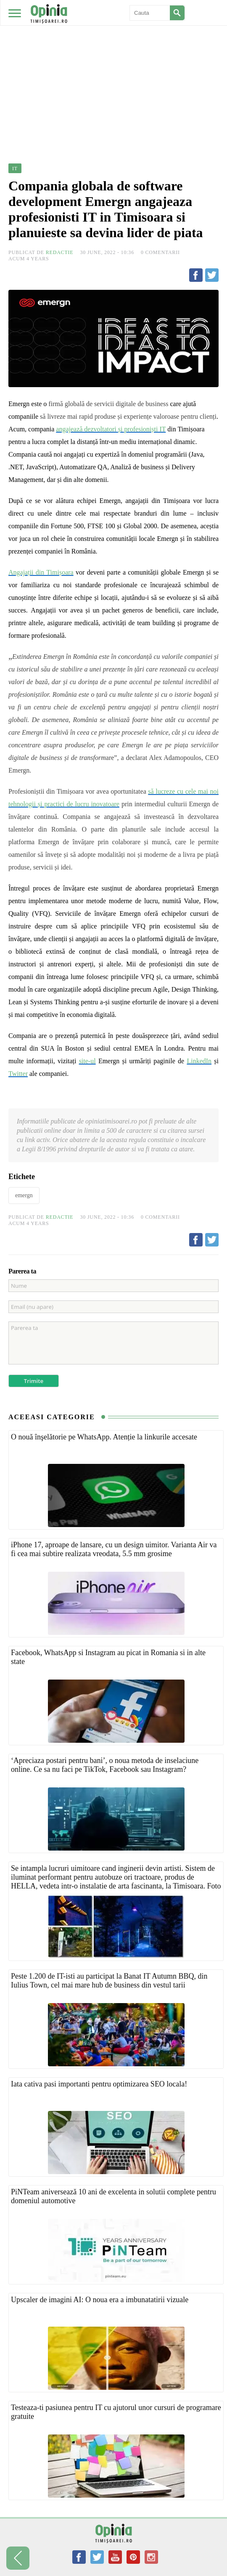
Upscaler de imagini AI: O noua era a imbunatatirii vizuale (99, 2299)
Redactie (60, 252)
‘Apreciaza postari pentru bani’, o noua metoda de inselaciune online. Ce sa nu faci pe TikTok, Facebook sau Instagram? (104, 1765)
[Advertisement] (113, 63)
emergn (24, 1195)
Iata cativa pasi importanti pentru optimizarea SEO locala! (99, 2084)
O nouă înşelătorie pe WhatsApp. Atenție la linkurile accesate (104, 1437)
